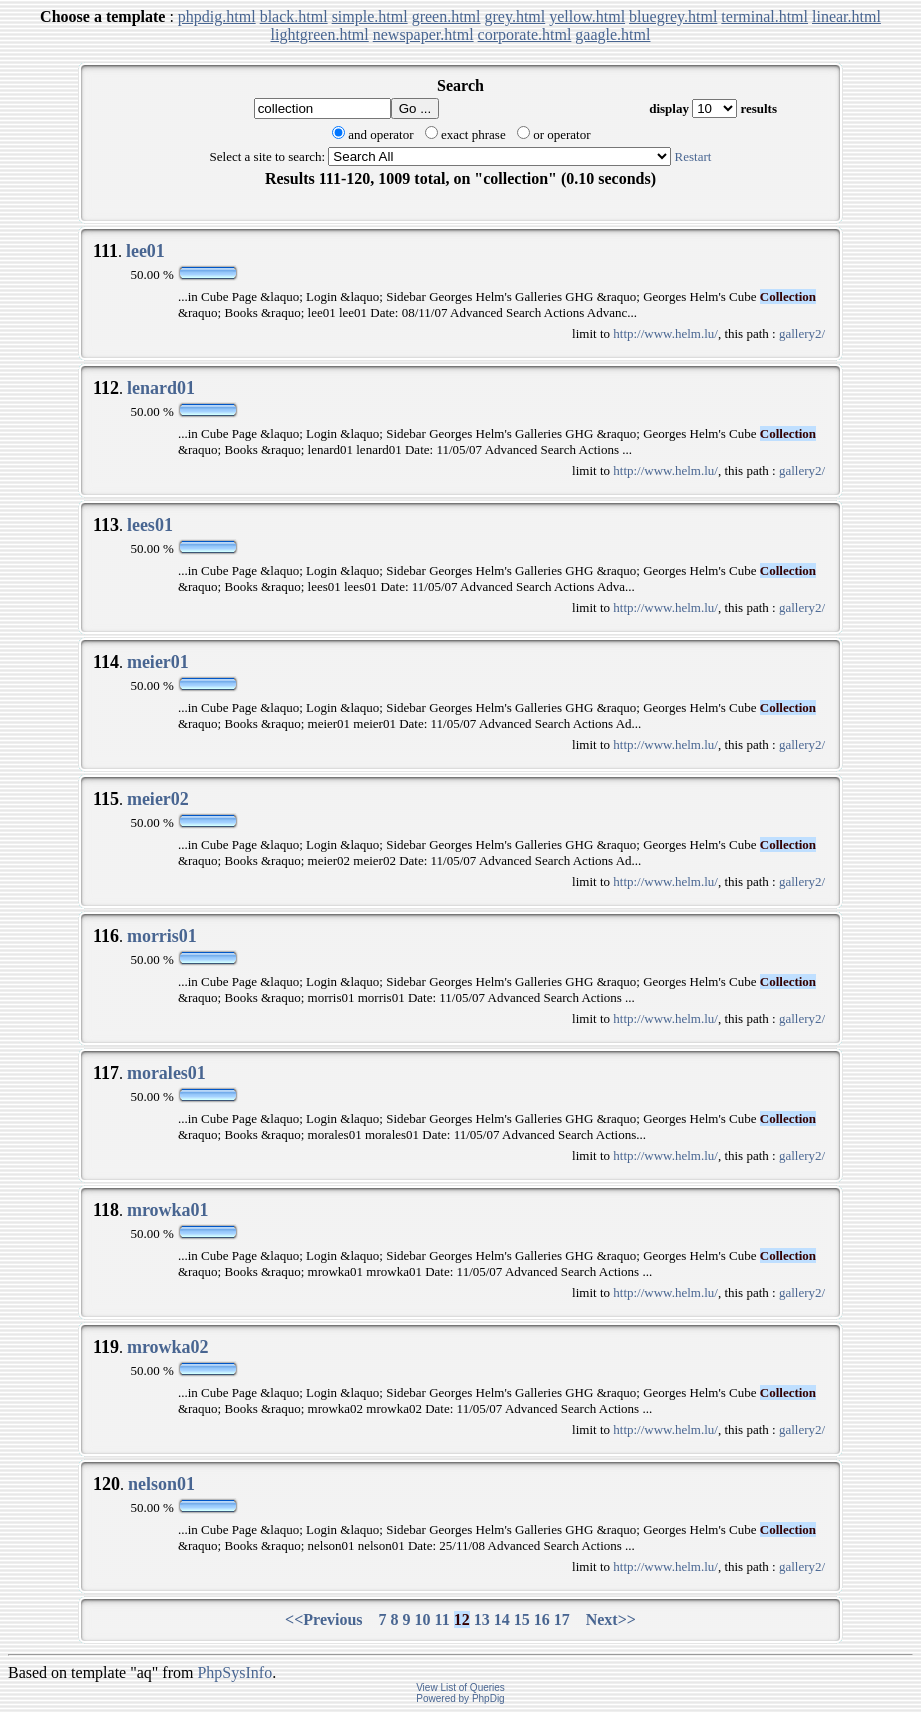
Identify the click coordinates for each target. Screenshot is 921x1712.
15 (522, 1619)
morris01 (162, 936)
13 (482, 1619)
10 (423, 1619)
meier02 (158, 799)
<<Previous (324, 1619)
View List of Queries (460, 1687)
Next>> (611, 1619)
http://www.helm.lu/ (665, 333)
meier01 (158, 662)
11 (442, 1619)
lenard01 (161, 388)
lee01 (145, 251)
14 (502, 1619)
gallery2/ (802, 333)
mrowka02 (168, 1347)
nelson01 (161, 1484)
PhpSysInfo (234, 1672)
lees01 (150, 525)
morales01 (166, 1073)
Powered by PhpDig (460, 1698)
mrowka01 (168, 1210)
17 (562, 1619)
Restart (693, 156)
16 (542, 1619)
